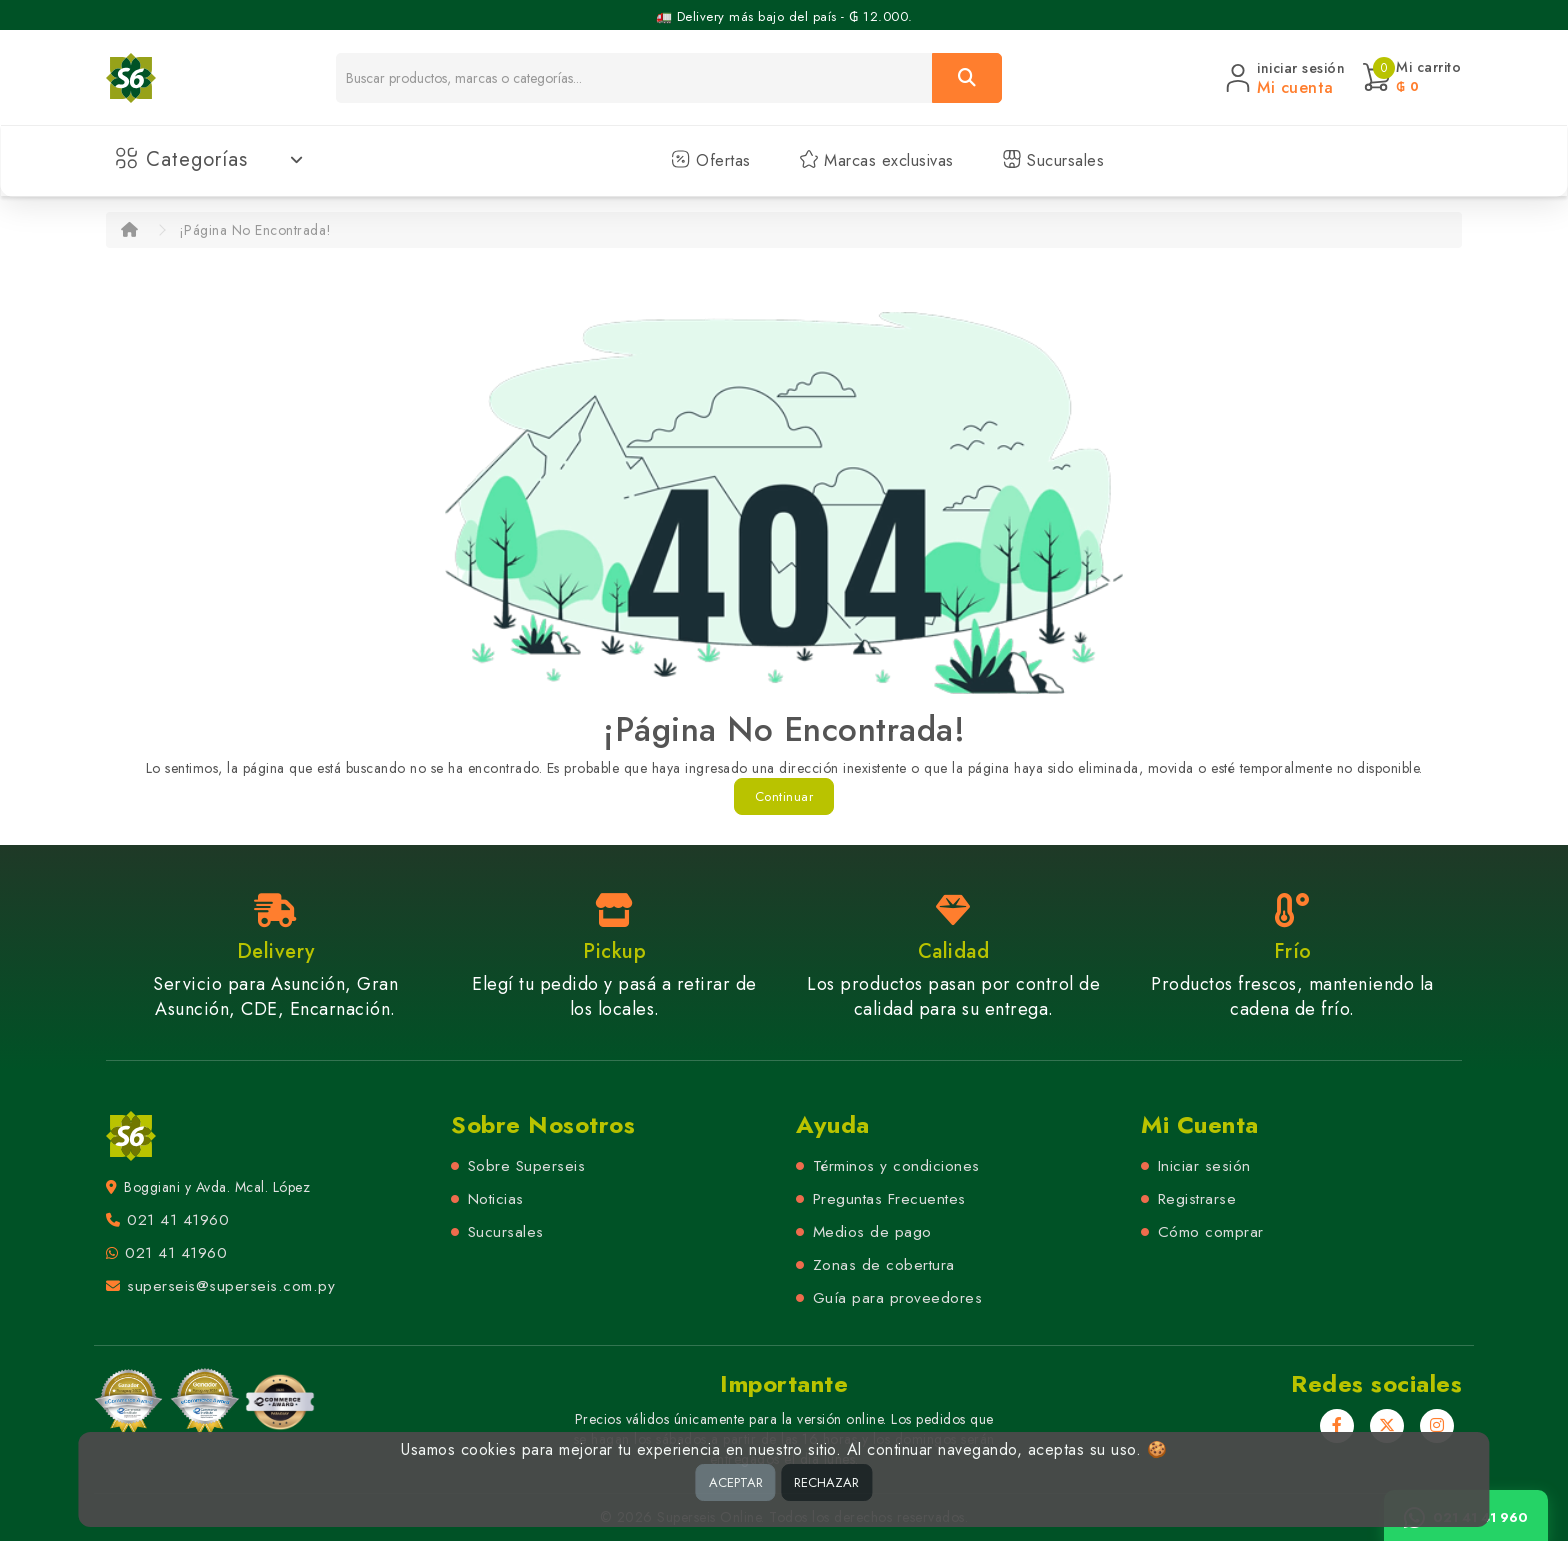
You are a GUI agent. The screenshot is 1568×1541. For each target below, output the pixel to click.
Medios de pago (872, 1232)
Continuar (784, 796)
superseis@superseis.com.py (231, 1286)
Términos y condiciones (896, 1166)
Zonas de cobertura (884, 1265)
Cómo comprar (1211, 1232)
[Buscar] (967, 78)
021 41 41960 (178, 1220)
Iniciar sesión (1204, 1166)
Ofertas (711, 160)
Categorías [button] (209, 159)
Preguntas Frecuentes (889, 1199)
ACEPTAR (736, 1482)
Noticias (496, 1199)
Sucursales (1053, 160)
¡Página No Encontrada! (255, 230)
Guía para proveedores (898, 1298)
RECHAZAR (826, 1482)
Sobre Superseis (527, 1166)
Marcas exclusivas (876, 160)
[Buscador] (634, 78)
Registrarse (1197, 1199)
